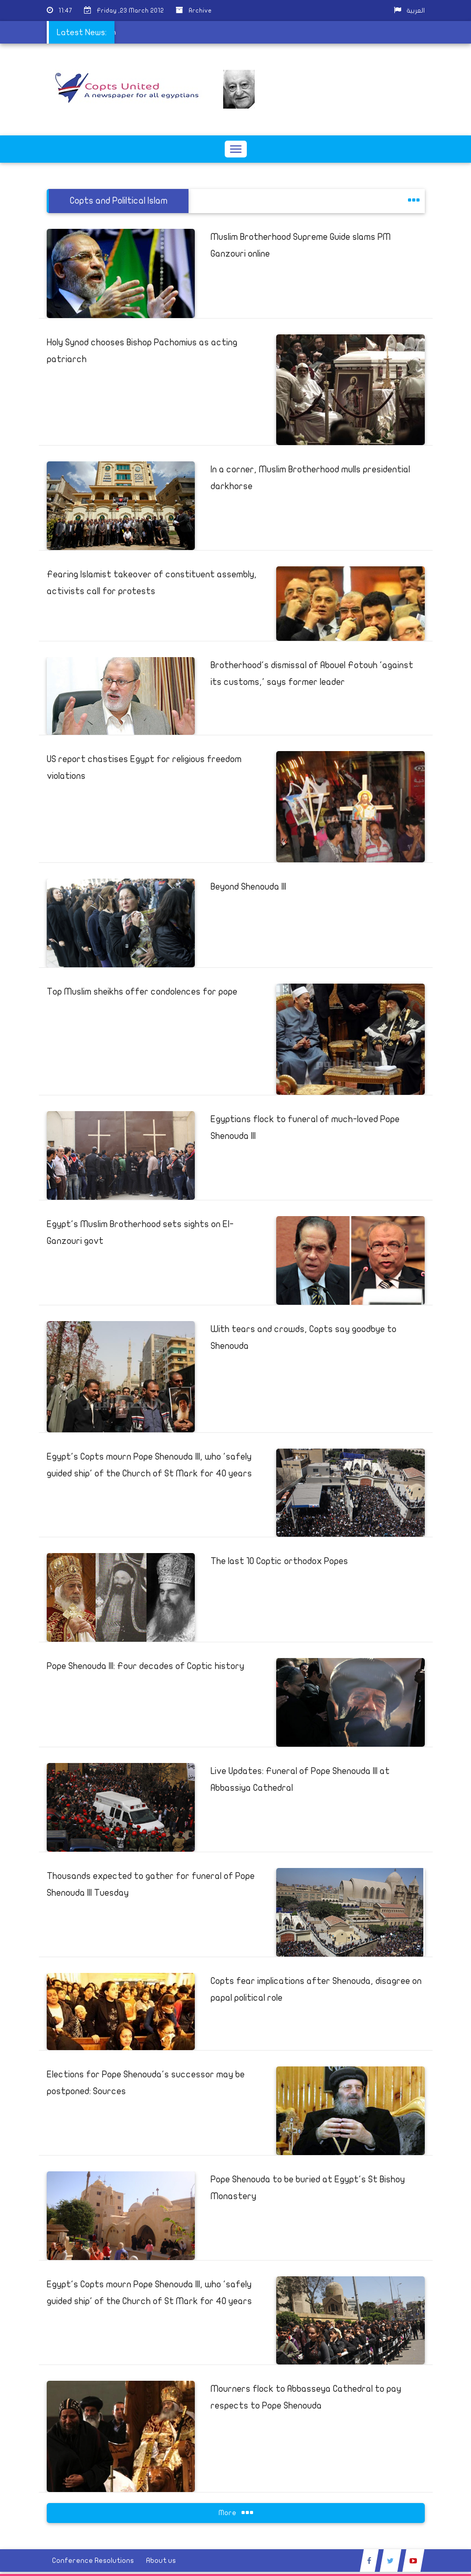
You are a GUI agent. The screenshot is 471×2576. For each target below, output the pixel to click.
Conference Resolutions (93, 2560)
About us (161, 2560)
